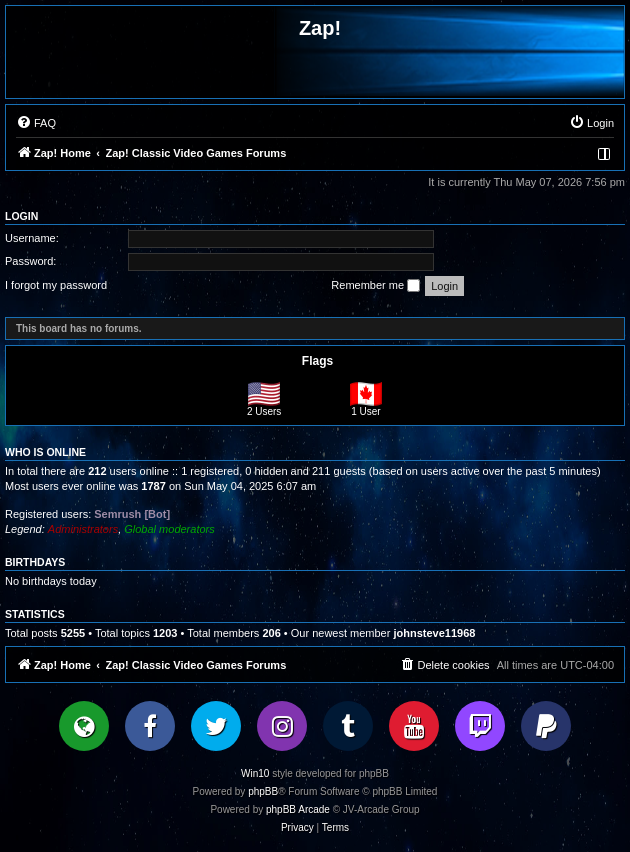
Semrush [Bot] (132, 514)
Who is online (45, 452)
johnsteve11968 (434, 633)
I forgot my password (56, 285)
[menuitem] (36, 123)
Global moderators (169, 529)
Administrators (83, 529)
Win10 (255, 773)
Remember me (375, 286)
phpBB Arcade (298, 809)
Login (21, 216)
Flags (317, 361)
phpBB (263, 791)
